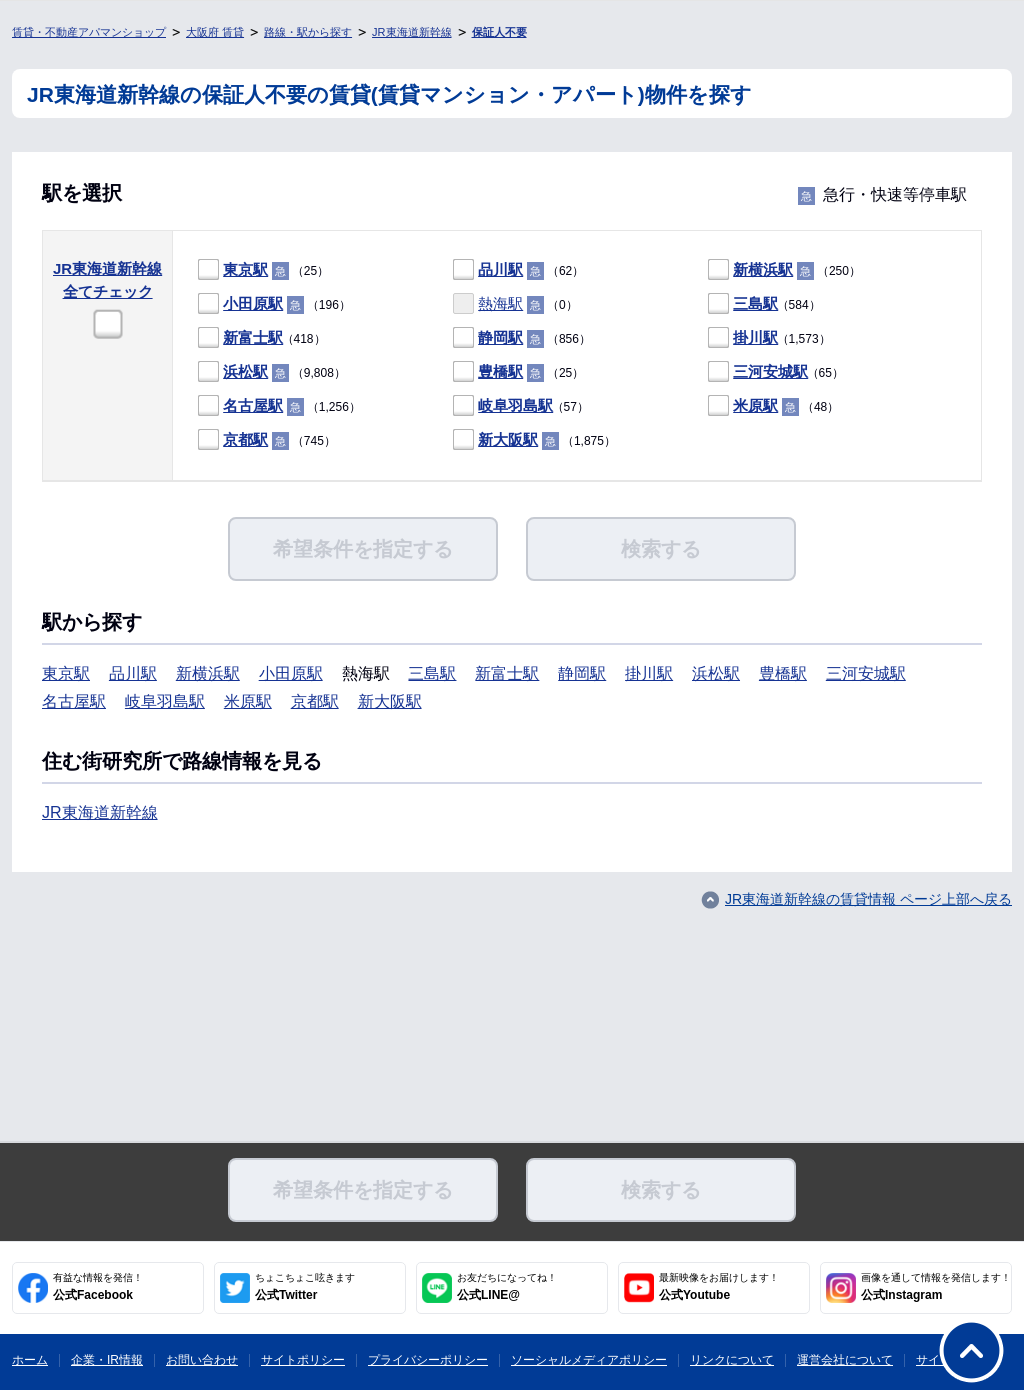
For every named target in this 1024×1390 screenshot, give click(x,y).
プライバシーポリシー (428, 1360)
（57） (521, 406)
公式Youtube (719, 1287)
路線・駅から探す (308, 32)
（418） (261, 338)
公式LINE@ (507, 1287)
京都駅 (245, 439)
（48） (773, 406)
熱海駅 (500, 303)
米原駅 (755, 405)
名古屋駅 (253, 405)
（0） (515, 304)
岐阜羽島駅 (515, 405)
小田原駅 (253, 303)
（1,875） (534, 440)
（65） (776, 372)
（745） (267, 440)
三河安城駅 (770, 371)
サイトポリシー (303, 1360)
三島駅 (755, 303)
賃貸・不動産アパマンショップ (89, 32)
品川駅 (500, 269)
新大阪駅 (508, 439)
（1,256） (279, 406)
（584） (764, 304)
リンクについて (732, 1360)
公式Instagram (936, 1287)
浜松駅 (245, 371)
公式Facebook (98, 1287)
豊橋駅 (500, 371)
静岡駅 (500, 337)
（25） (263, 270)
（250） (784, 270)
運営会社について (845, 1360)
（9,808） (272, 372)
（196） (274, 304)
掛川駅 (755, 337)
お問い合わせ (202, 1360)
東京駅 (245, 269)
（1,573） (769, 338)
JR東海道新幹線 (411, 32)
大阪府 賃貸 (215, 32)
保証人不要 (499, 32)
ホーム (30, 1360)
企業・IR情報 (107, 1360)
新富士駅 (253, 337)
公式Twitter (305, 1287)
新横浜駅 (763, 269)
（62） (518, 270)
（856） (522, 338)
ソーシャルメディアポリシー (589, 1360)
